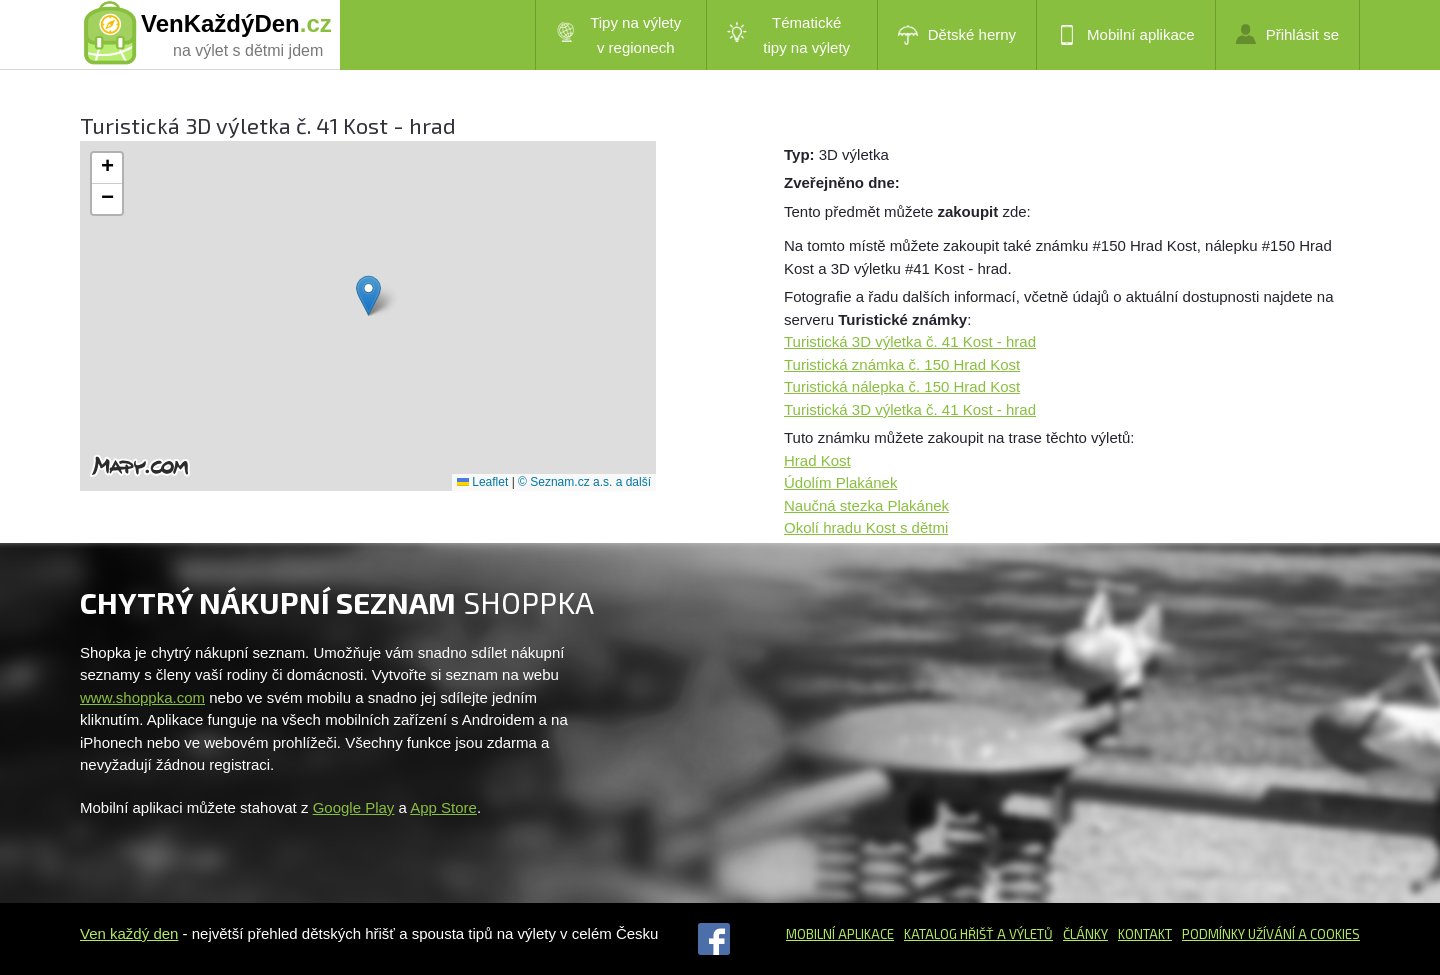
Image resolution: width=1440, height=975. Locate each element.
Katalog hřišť (949, 934)
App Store (443, 807)
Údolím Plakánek (840, 482)
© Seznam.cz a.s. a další (584, 482)
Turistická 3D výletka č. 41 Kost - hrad (910, 341)
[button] (368, 295)
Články (1085, 934)
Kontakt (1145, 934)
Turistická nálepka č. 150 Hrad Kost (902, 386)
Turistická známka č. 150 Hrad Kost (902, 364)
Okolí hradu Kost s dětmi (866, 527)
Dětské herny (957, 35)
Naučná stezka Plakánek (866, 505)
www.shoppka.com (142, 697)
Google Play (354, 807)
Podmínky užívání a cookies (1271, 934)
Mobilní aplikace (1126, 35)
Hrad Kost (817, 460)
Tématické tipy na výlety (788, 35)
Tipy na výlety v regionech (619, 35)
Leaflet (482, 482)
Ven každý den (129, 933)
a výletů (1023, 934)
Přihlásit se (1287, 34)
